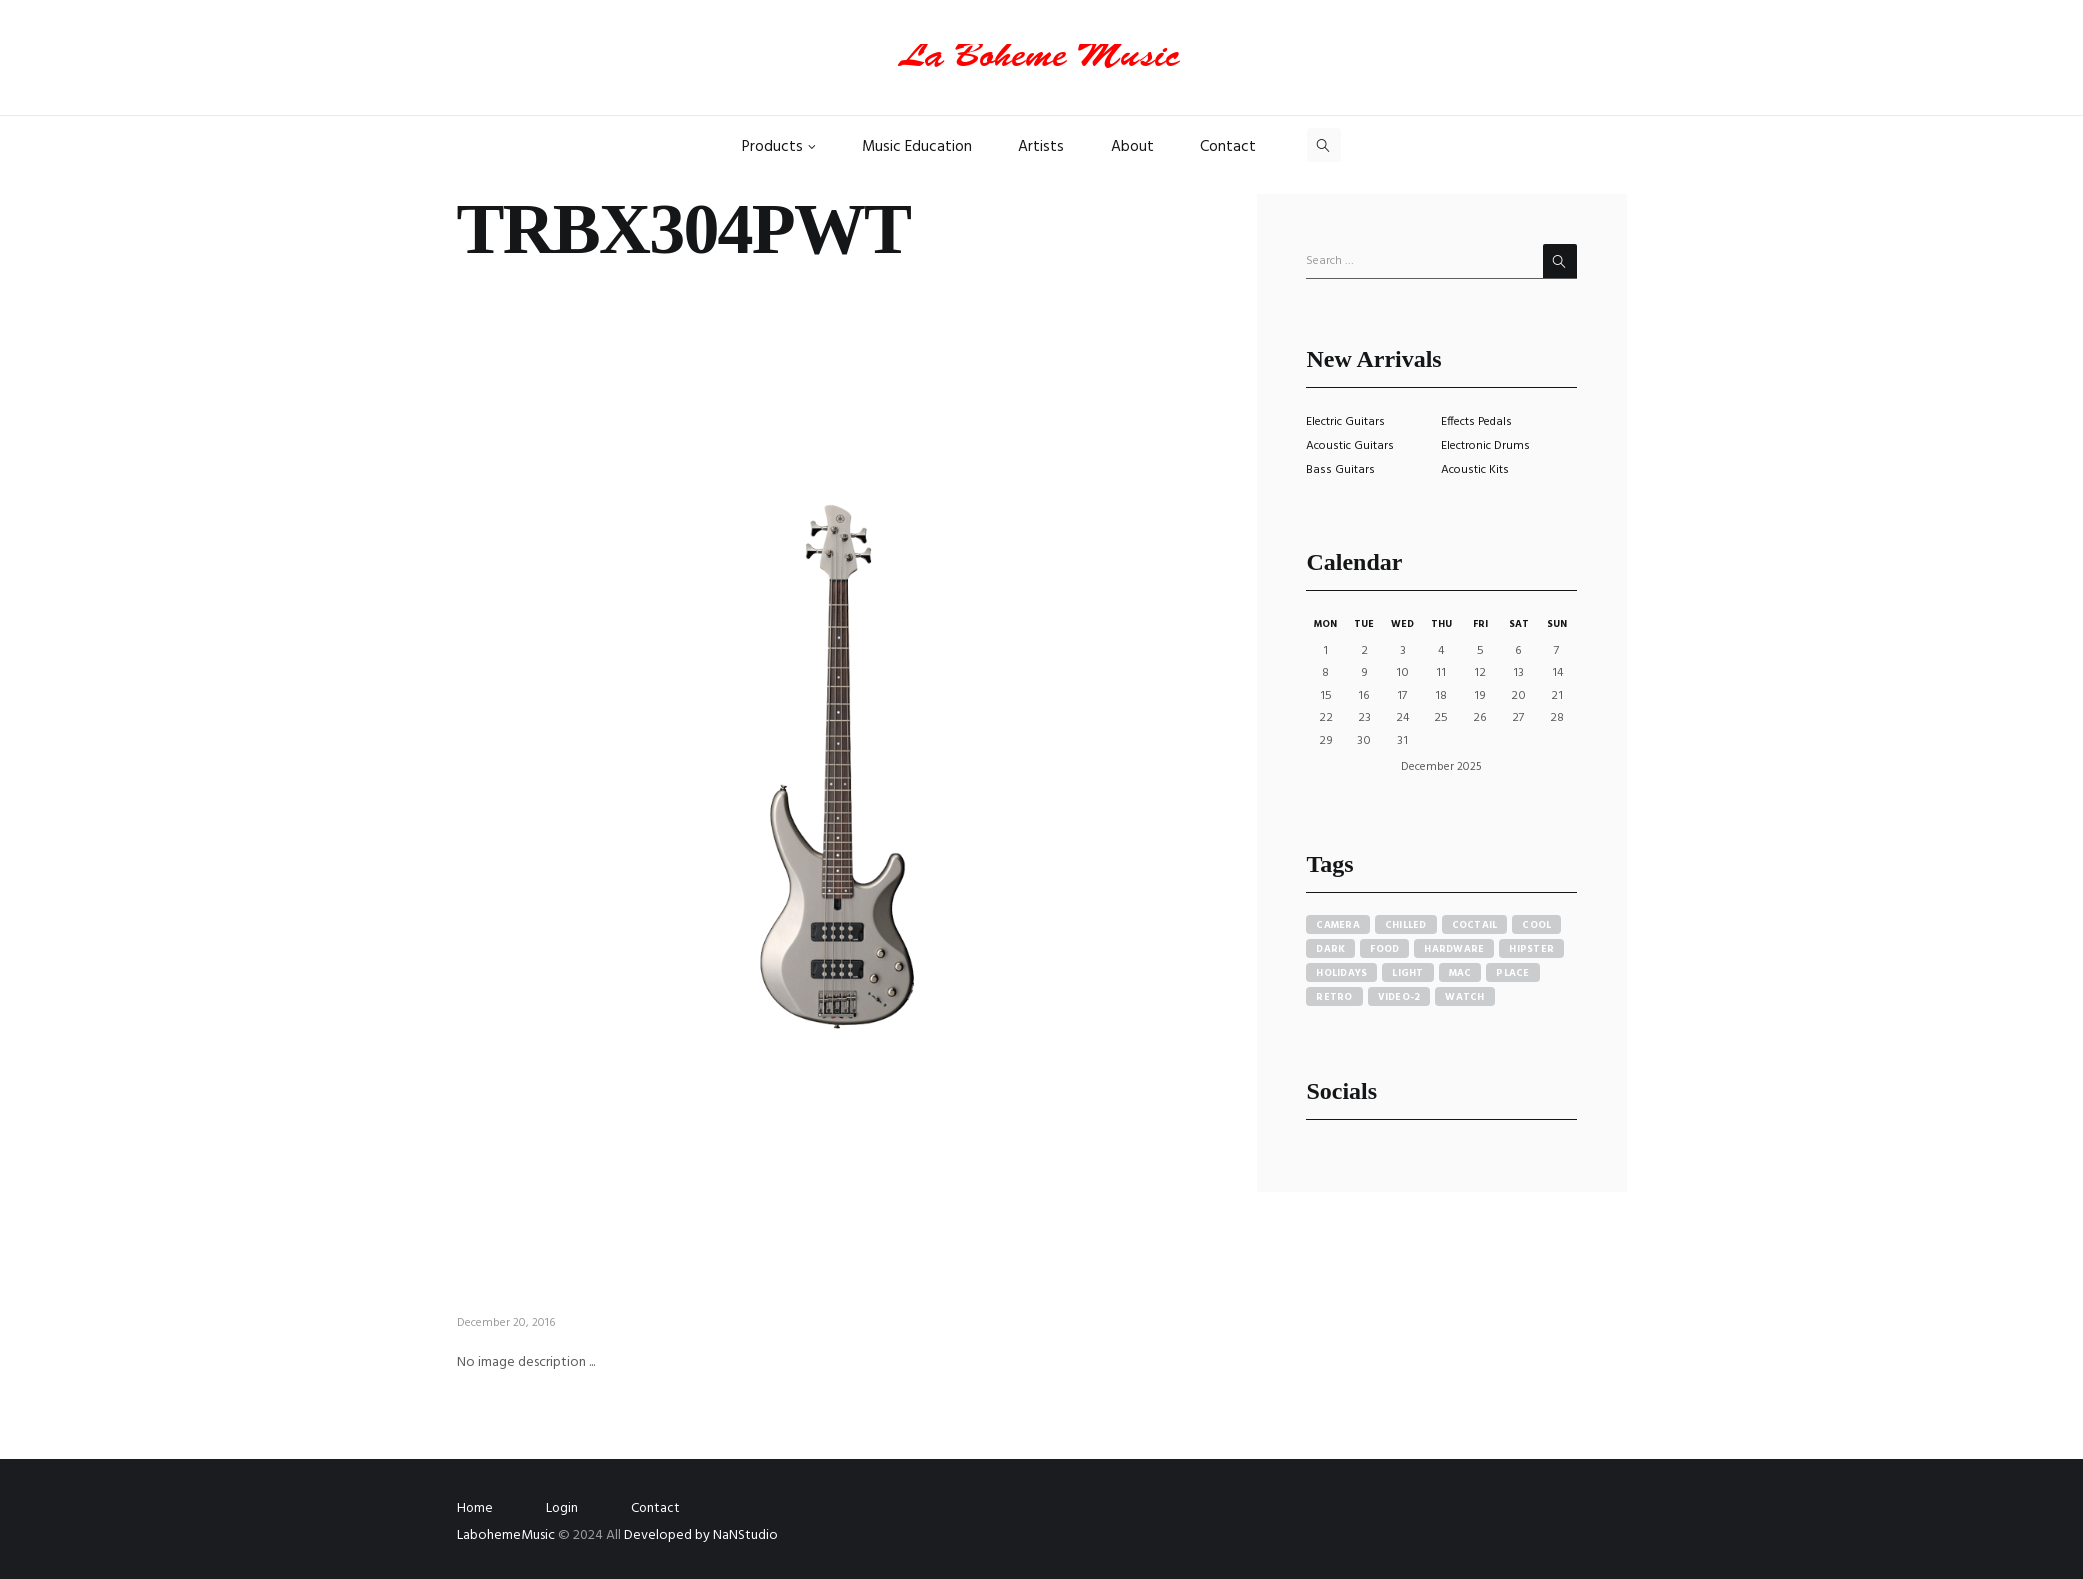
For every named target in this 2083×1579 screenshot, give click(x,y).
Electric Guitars (1345, 422)
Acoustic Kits (1475, 470)
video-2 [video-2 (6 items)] (1399, 997)
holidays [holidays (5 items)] (1341, 973)
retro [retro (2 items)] (1334, 997)
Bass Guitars (1340, 470)
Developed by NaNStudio (701, 1535)
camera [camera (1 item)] (1338, 925)
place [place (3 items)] (1512, 973)
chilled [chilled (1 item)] (1406, 925)
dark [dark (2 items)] (1330, 949)
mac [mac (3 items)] (1460, 973)
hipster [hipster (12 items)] (1531, 949)
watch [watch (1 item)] (1464, 997)
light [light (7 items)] (1407, 973)
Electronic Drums (1485, 446)
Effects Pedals (1476, 422)
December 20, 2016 (506, 1323)
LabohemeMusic (507, 1535)
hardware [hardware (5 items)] (1454, 949)
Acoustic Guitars (1350, 446)
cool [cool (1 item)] (1536, 925)
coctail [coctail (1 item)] (1475, 925)
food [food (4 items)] (1384, 949)
